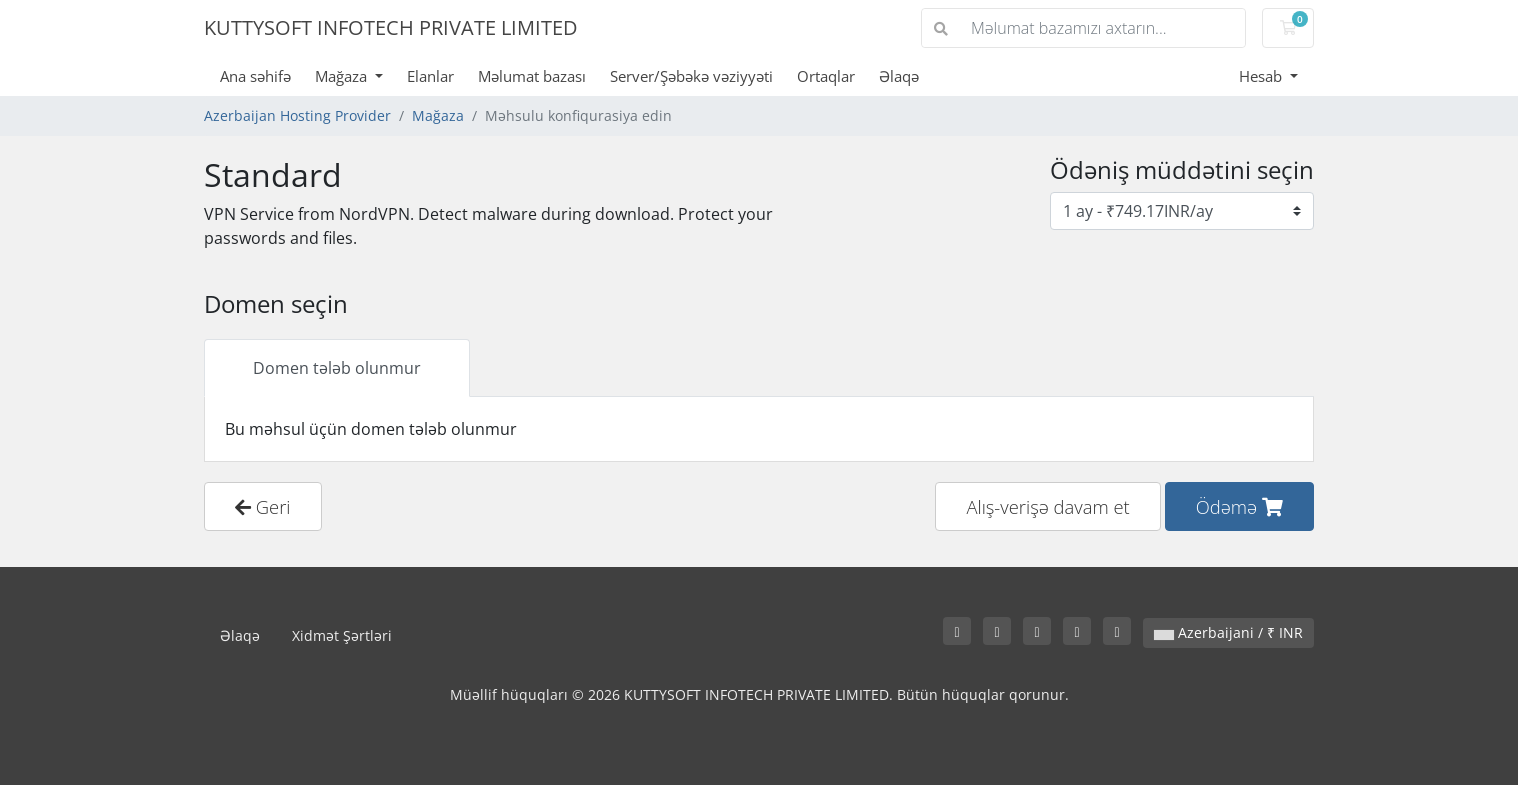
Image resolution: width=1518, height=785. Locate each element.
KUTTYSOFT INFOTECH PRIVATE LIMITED (391, 27)
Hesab (1262, 76)
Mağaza (343, 76)
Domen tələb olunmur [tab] (337, 368)
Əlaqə (899, 76)
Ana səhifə (255, 76)
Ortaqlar (826, 76)
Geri (263, 506)
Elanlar (430, 76)
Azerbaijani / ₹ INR (1228, 632)
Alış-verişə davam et (1047, 506)
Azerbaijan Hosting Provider (297, 115)
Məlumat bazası (532, 76)
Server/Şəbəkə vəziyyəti (691, 76)
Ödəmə (1239, 506)
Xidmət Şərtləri (342, 635)
